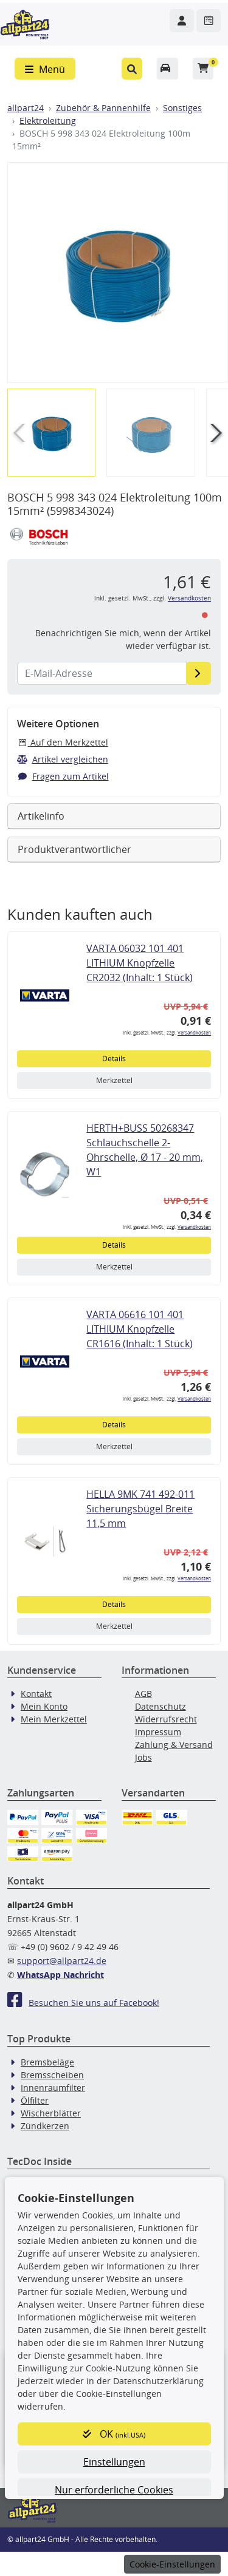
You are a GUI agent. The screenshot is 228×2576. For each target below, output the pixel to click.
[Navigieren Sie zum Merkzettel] (208, 20)
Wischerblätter (51, 2113)
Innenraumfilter (53, 2087)
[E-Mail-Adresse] (198, 673)
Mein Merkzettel (54, 1719)
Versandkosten (189, 598)
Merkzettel (114, 1080)
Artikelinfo (41, 816)
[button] (132, 69)
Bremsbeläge (47, 2062)
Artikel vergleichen (62, 759)
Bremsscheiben (52, 2075)
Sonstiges (182, 108)
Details (114, 1058)
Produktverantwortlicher (74, 849)
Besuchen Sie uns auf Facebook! (83, 2002)
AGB (143, 1693)
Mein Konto (44, 1706)
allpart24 (25, 108)
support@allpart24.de (61, 1960)
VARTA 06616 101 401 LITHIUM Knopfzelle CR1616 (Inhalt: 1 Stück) (139, 1329)
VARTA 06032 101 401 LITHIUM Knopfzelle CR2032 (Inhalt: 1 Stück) (139, 963)
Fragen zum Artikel (63, 776)
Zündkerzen (45, 2126)
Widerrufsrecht (166, 1719)
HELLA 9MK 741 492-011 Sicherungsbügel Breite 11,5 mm (140, 1508)
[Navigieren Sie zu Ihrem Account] (182, 20)
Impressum (158, 1732)
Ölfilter (35, 2100)
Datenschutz (160, 1706)
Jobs (143, 1757)
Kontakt (36, 1693)
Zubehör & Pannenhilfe (103, 108)
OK (114, 2434)
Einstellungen (114, 2462)
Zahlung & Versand (174, 1744)
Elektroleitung (47, 120)
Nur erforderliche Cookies (114, 2489)
